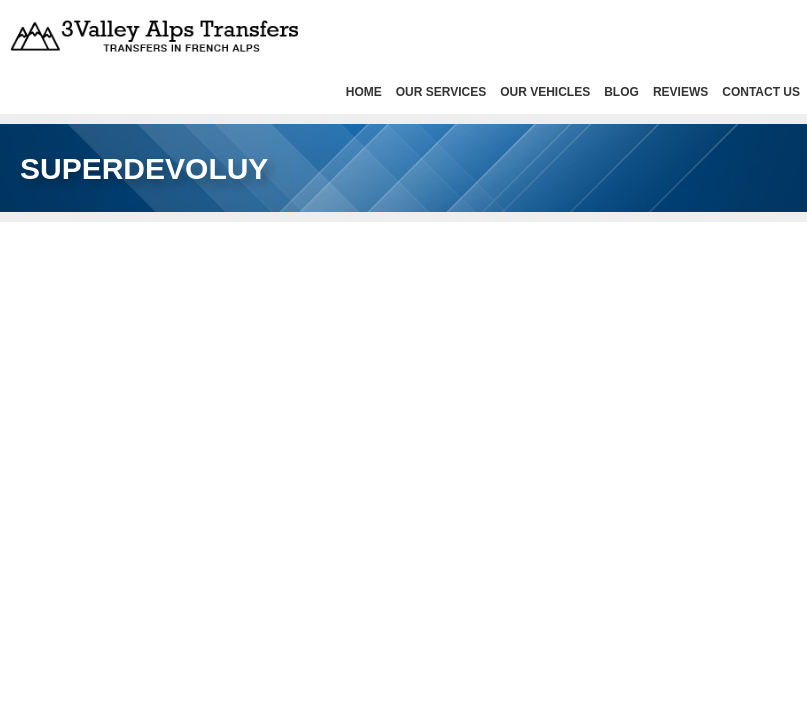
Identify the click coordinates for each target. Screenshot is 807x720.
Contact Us (761, 92)
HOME (364, 92)
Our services (441, 92)
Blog (621, 92)
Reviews (680, 92)
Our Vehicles (545, 92)
